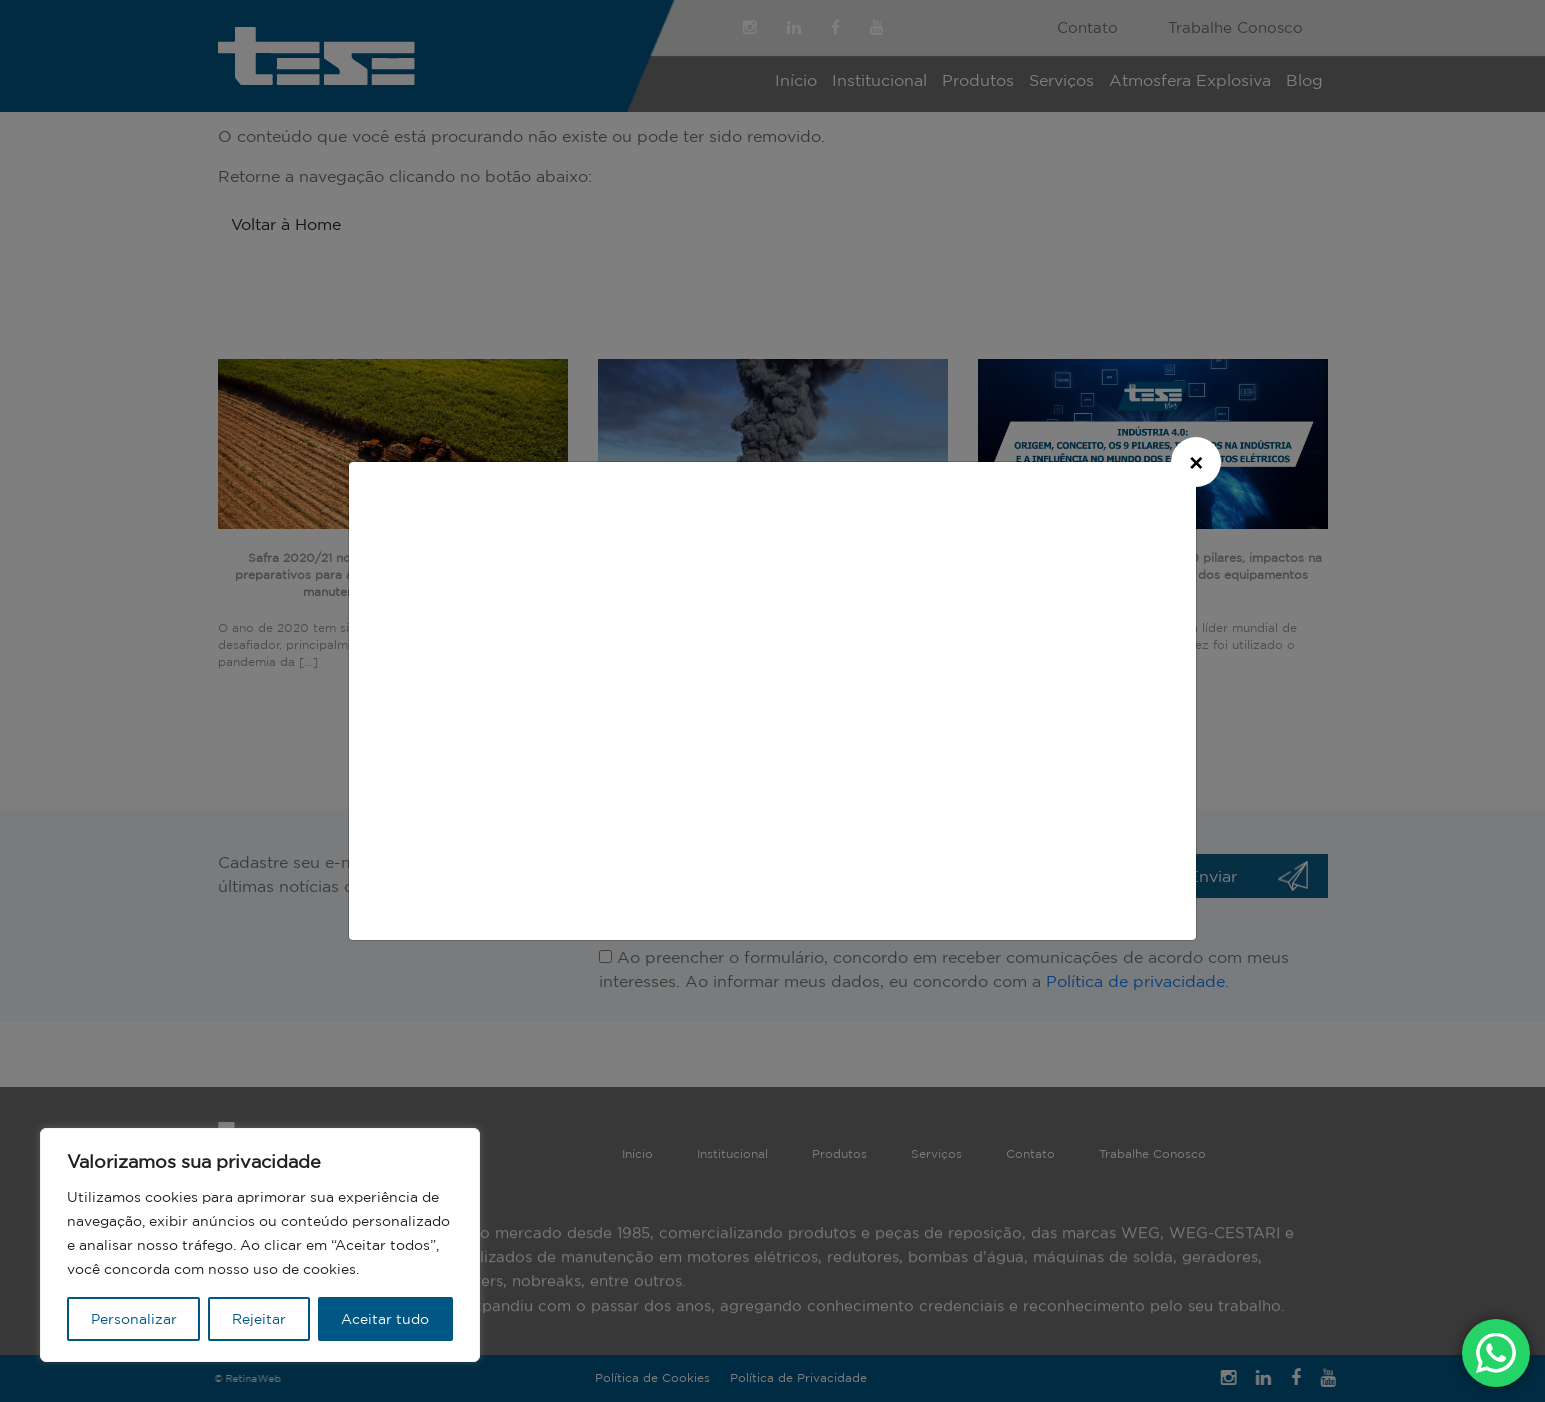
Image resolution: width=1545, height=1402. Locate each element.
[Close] (1196, 462)
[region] (260, 1245)
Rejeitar (259, 1319)
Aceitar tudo (385, 1319)
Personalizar (134, 1319)
